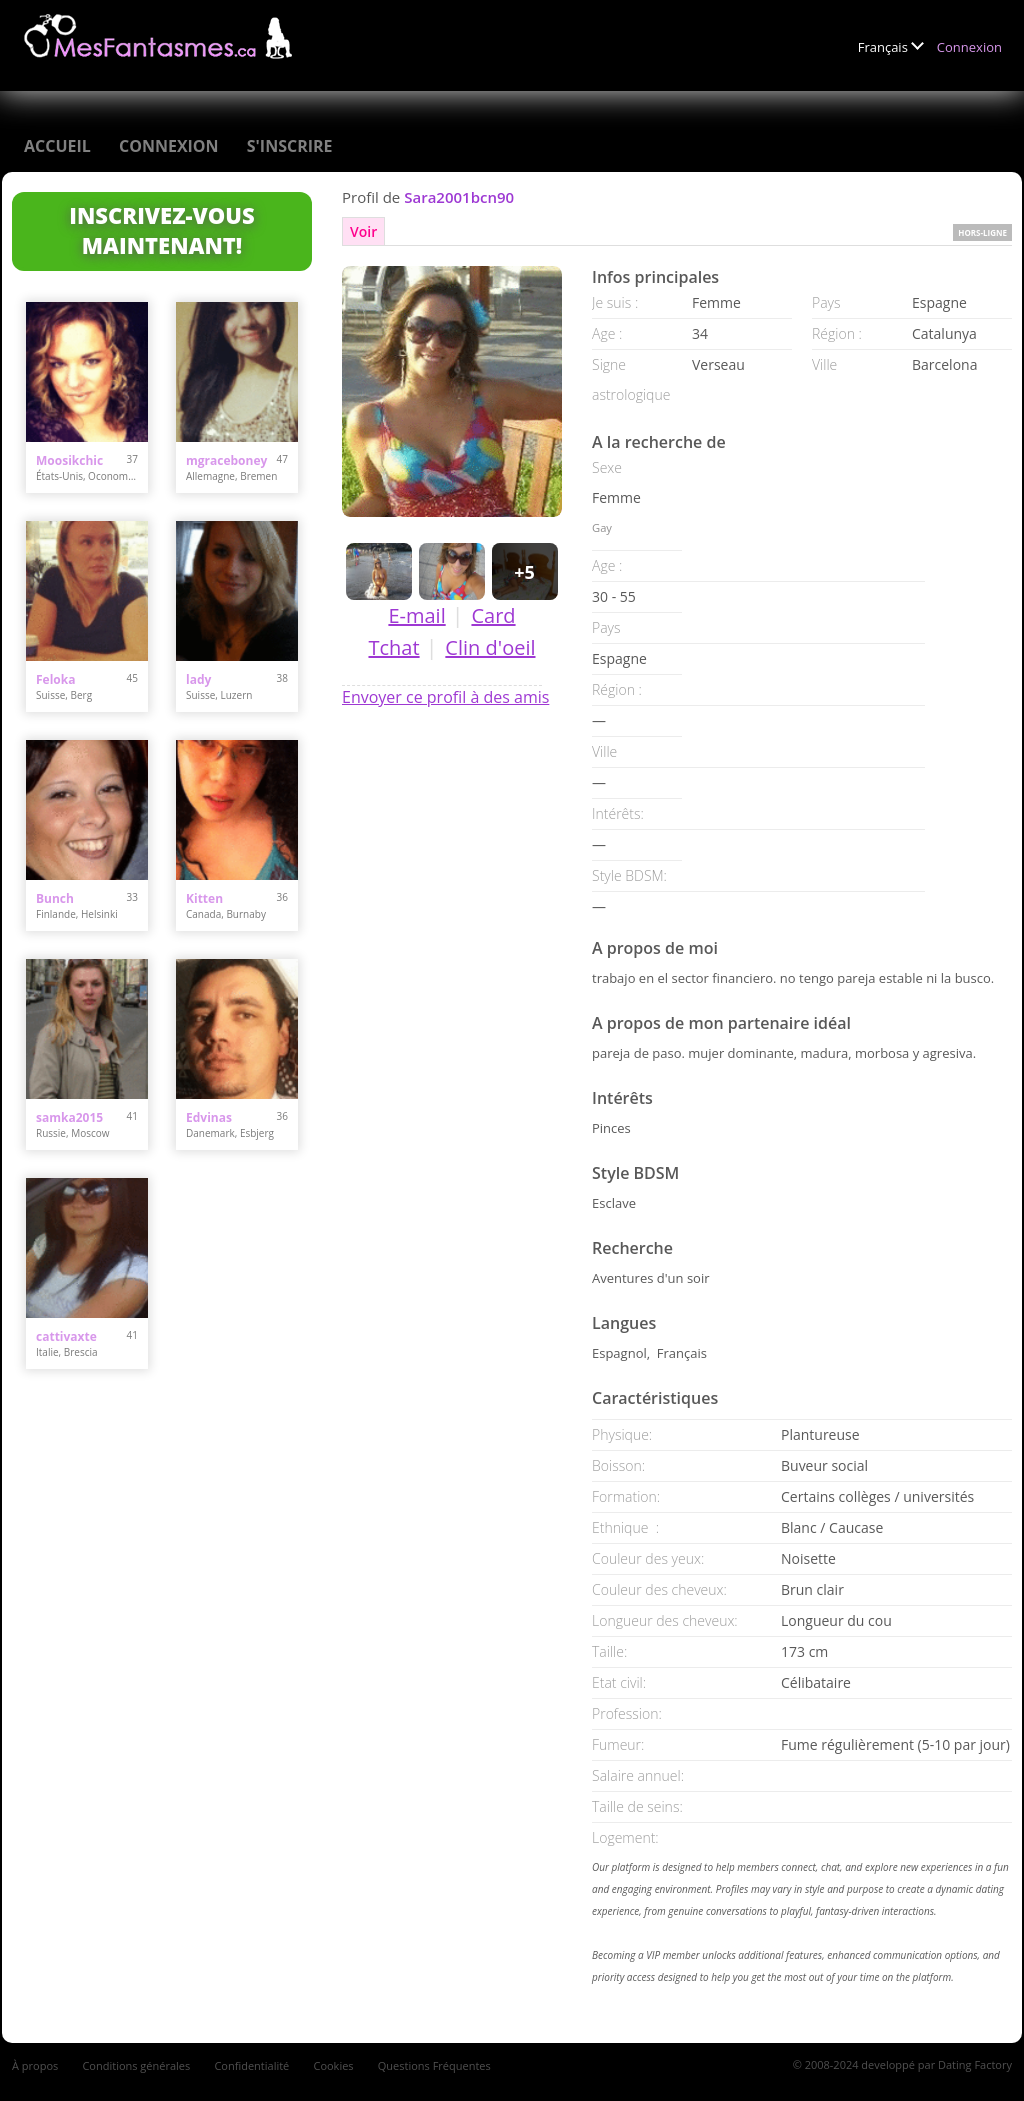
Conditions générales (136, 2065)
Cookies (333, 2065)
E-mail (416, 615)
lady (198, 679)
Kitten (204, 898)
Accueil (57, 146)
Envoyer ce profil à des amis (445, 697)
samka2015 (69, 1117)
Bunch (55, 898)
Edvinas (209, 1117)
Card (493, 615)
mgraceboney (226, 460)
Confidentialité (251, 2065)
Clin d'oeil (490, 647)
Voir (363, 231)
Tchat (393, 647)
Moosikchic (69, 460)
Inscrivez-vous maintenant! (161, 230)
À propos (35, 2065)
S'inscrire (290, 146)
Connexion (969, 47)
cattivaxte (66, 1336)
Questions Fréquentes (434, 2065)
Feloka (55, 679)
